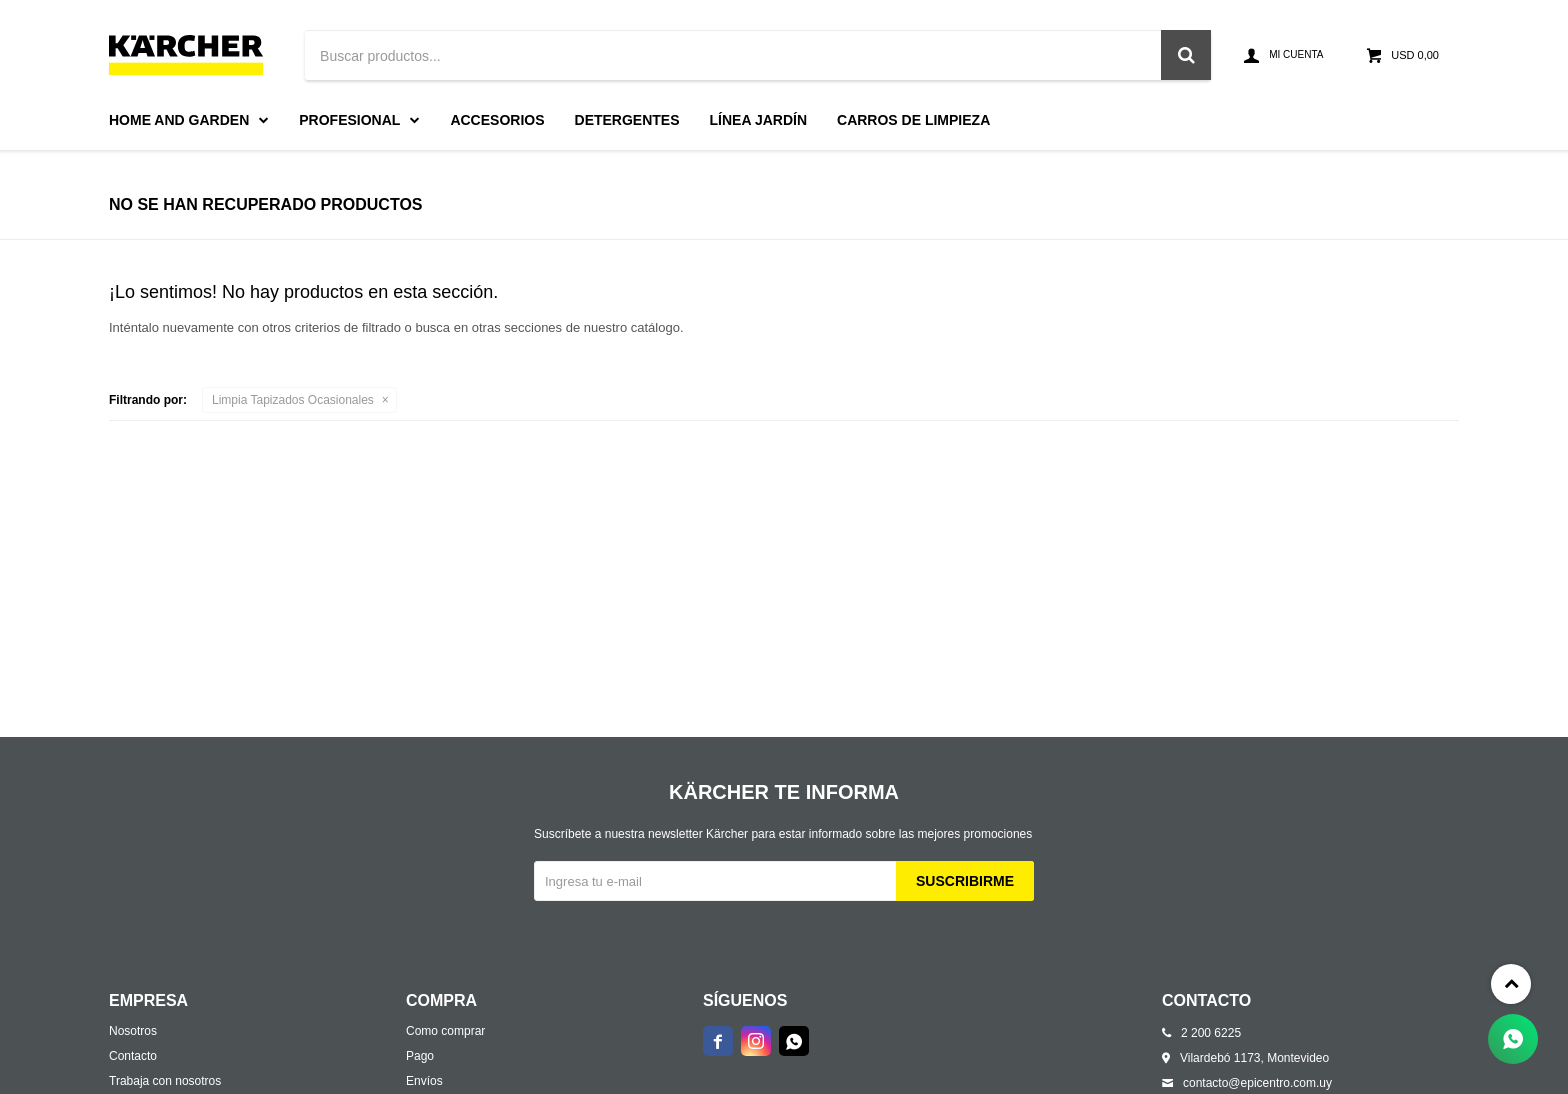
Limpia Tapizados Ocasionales (293, 400)
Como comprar (445, 1031)
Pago (420, 1056)
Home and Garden (179, 120)
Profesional (349, 120)
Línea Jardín (759, 120)
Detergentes (627, 120)
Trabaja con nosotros (165, 1081)
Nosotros (133, 1031)
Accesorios (497, 120)
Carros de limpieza (913, 120)
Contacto (133, 1056)
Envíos (424, 1081)
